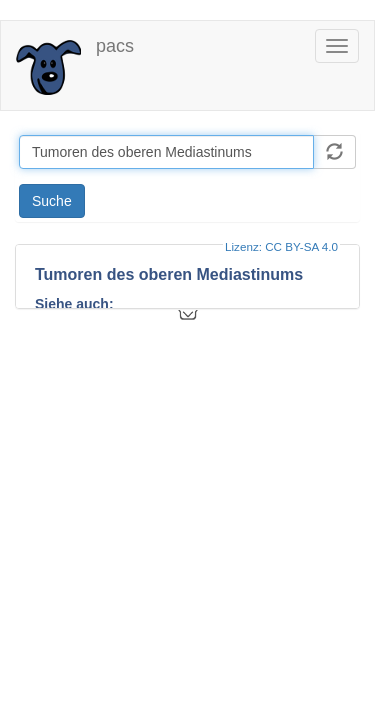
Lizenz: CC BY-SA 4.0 (281, 246)
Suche (52, 201)
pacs (115, 46)
